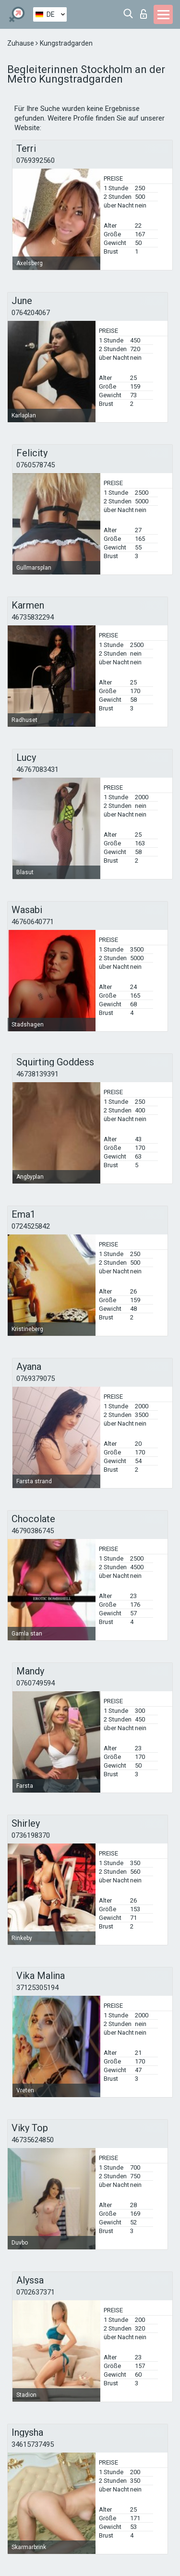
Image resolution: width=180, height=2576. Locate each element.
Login (143, 14)
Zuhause (21, 43)
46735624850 (33, 2140)
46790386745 (33, 1530)
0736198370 (31, 1835)
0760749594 (35, 1683)
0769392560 (35, 160)
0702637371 (35, 2292)
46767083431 (37, 769)
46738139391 (37, 1074)
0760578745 (35, 465)
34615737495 (33, 2444)
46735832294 (33, 617)
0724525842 (31, 1226)
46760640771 (33, 921)
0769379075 (35, 1378)
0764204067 (31, 312)
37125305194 (37, 1987)
